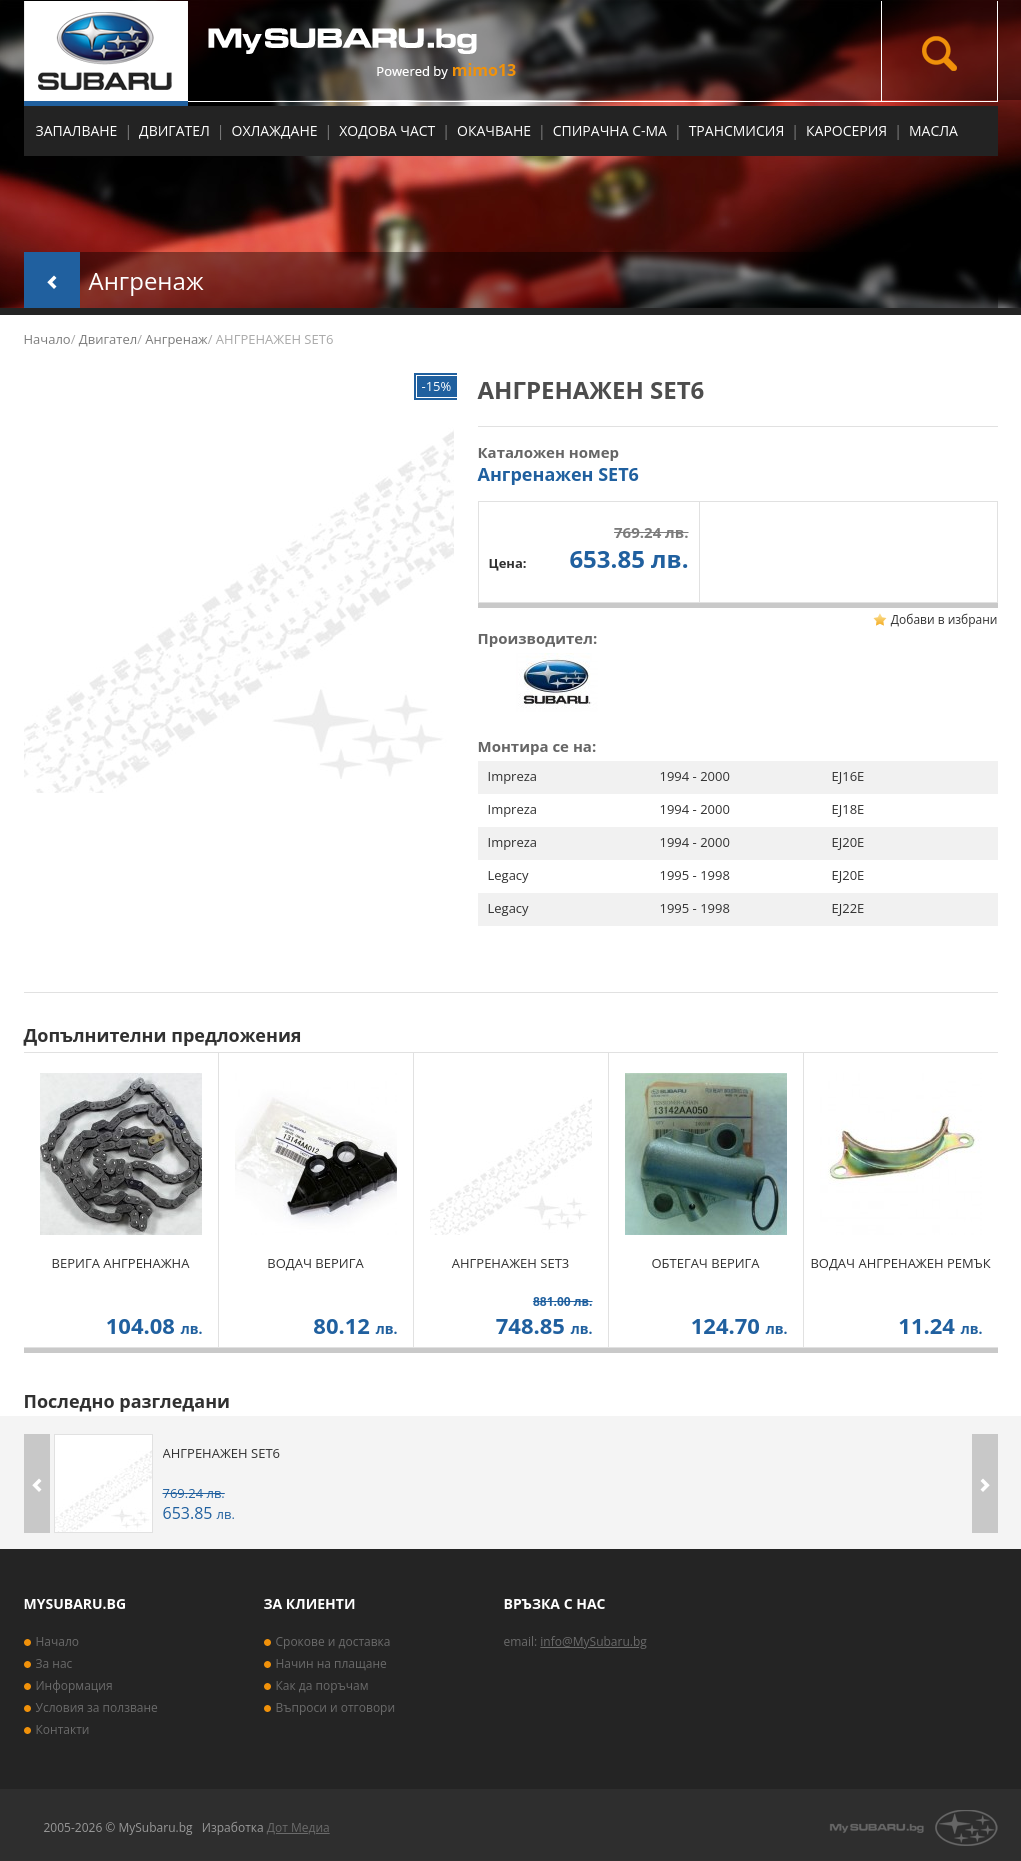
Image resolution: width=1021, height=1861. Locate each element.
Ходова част (387, 130)
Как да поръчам (322, 1685)
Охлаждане (275, 130)
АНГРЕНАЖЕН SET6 (221, 1453)
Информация (74, 1685)
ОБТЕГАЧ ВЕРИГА (705, 1263)
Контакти (63, 1729)
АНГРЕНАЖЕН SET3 (510, 1263)
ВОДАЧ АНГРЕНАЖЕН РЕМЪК (900, 1263)
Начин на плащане (331, 1663)
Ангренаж (146, 280)
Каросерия (846, 130)
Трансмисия (737, 130)
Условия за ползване (97, 1707)
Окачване (494, 130)
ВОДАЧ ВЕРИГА (315, 1263)
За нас (54, 1663)
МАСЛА (933, 130)
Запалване (77, 130)
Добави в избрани (944, 619)
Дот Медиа (298, 1827)
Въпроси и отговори (336, 1707)
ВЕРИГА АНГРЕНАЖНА (121, 1263)
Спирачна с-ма (610, 130)
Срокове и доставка (333, 1641)
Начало (47, 339)
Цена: (508, 563)
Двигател (174, 130)
